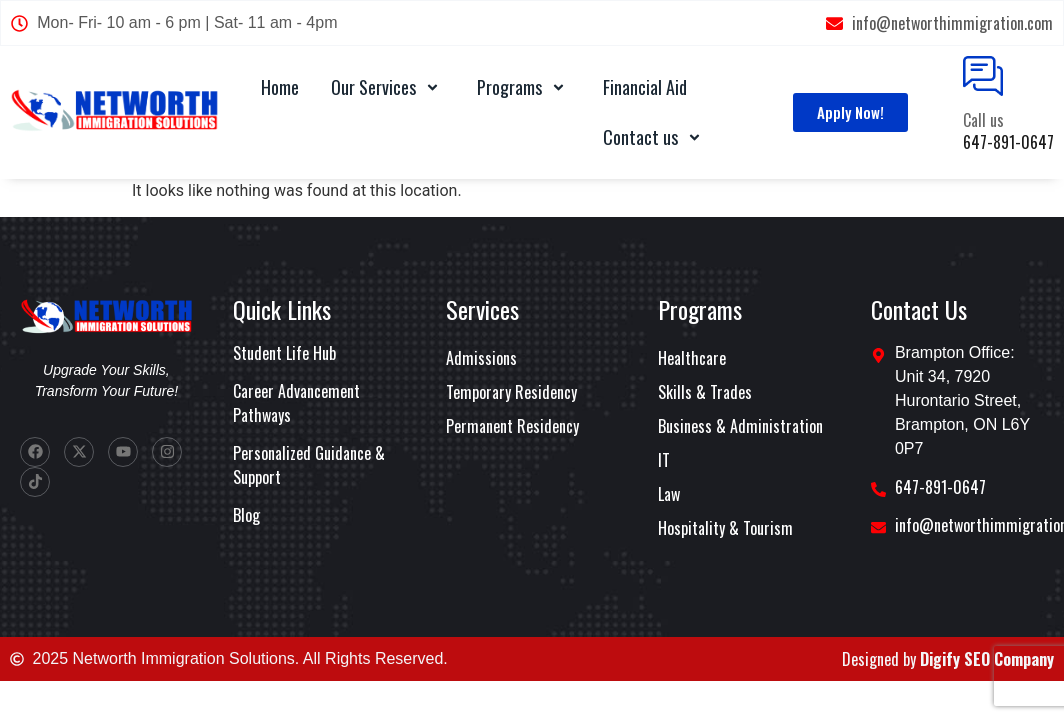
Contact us (655, 137)
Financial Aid (645, 87)
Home (280, 87)
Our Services (388, 87)
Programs (524, 87)
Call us (983, 120)
